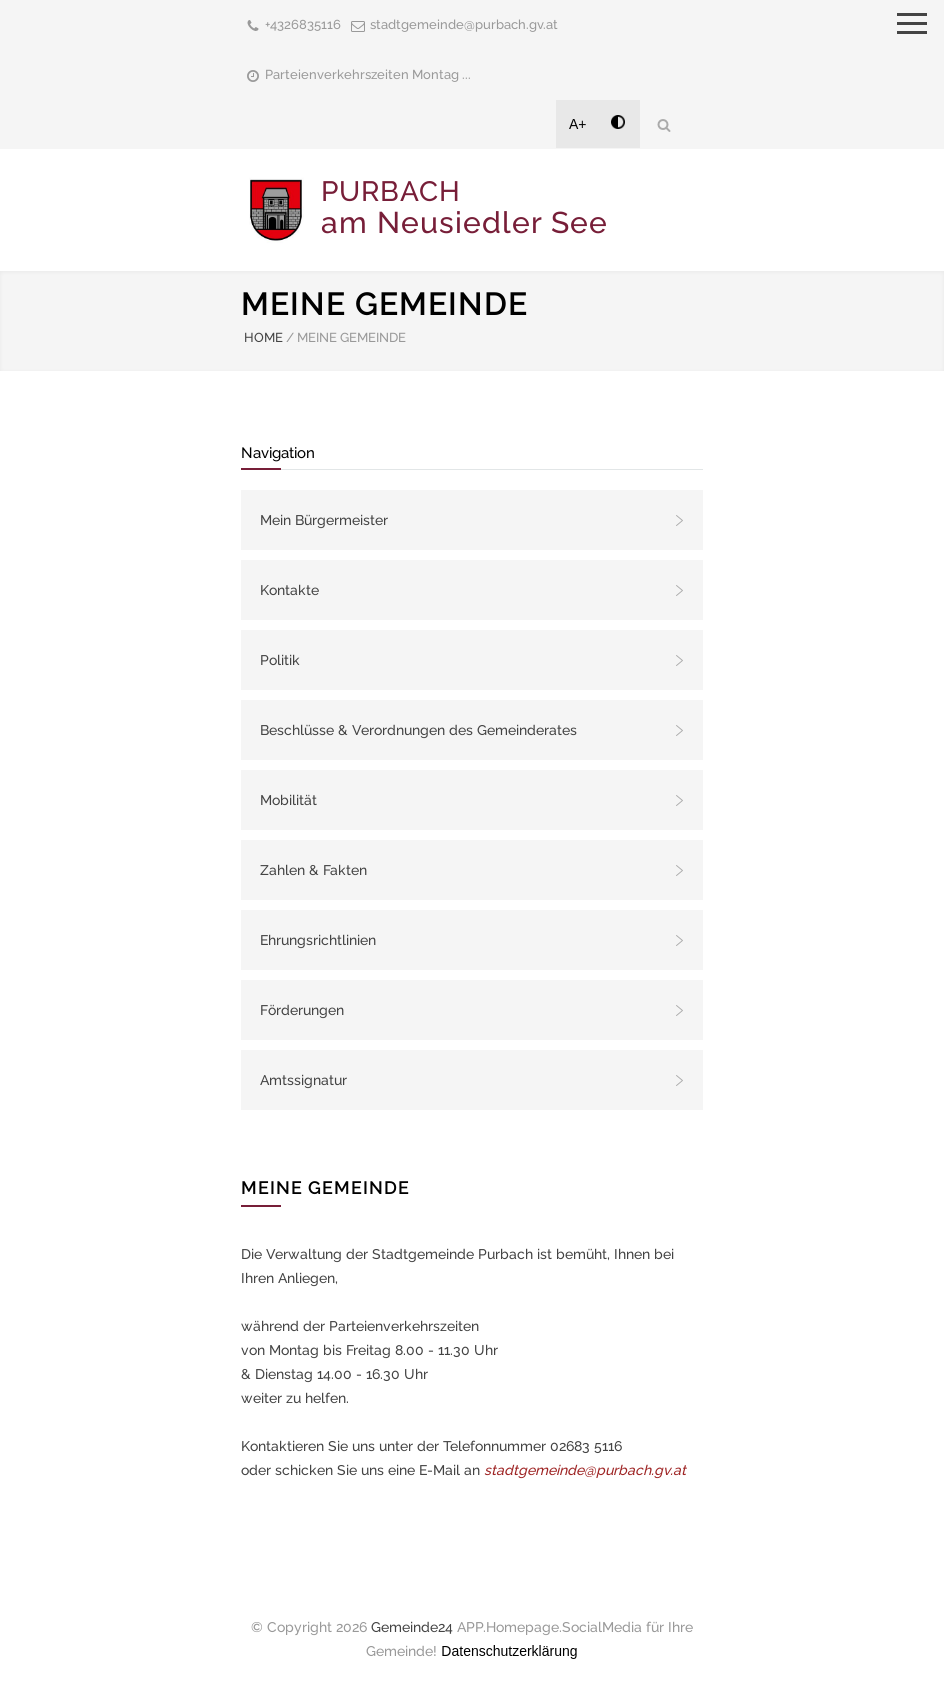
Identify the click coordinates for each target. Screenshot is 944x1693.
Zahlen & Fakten (313, 870)
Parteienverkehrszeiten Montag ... (368, 74)
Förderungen (302, 1010)
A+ (578, 124)
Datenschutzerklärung (509, 1651)
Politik (280, 660)
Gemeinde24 (412, 1627)
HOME (263, 337)
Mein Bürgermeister (324, 520)
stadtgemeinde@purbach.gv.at (464, 24)
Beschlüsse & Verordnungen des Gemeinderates (418, 730)
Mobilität (288, 800)
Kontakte (289, 590)
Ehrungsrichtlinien (318, 940)
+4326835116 (303, 24)
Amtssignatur (303, 1080)
